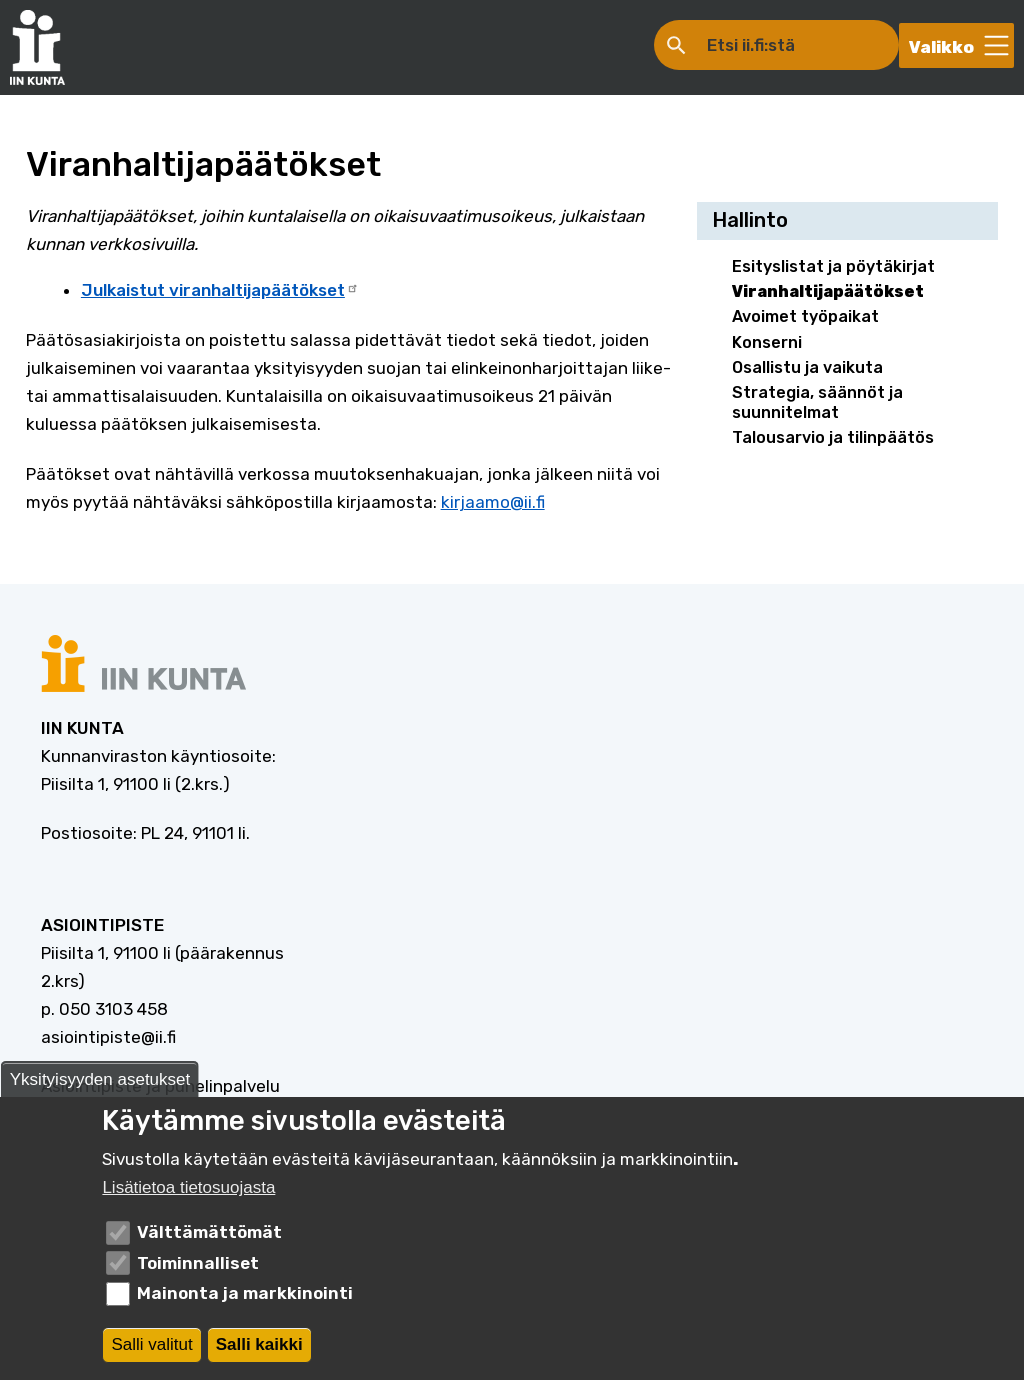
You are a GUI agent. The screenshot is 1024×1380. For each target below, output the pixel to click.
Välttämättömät (209, 1237)
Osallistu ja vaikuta (807, 367)
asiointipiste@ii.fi (108, 1037)
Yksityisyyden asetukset (100, 1083)
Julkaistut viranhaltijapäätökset (220, 290)
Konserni (767, 342)
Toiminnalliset (198, 1267)
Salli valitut (151, 1348)
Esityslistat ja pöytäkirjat (833, 266)
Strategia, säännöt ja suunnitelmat (817, 402)
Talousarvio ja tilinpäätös (833, 437)
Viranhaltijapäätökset (828, 291)
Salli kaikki (259, 1348)
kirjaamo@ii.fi (493, 502)
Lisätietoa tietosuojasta (188, 1192)
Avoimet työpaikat (805, 316)
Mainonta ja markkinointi (245, 1298)
